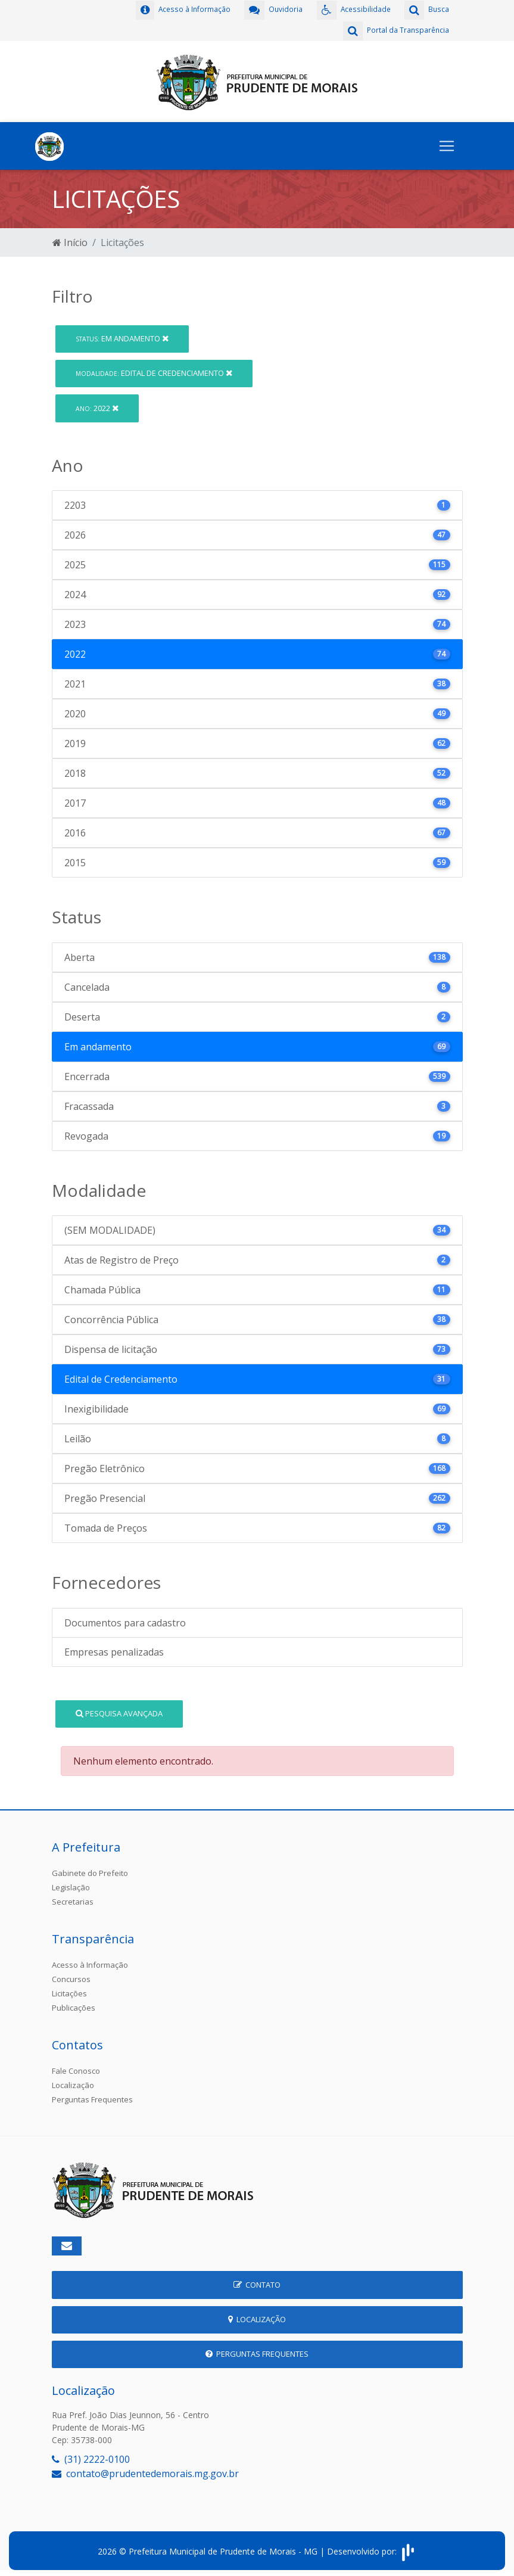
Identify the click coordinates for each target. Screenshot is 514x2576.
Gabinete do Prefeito (90, 1870)
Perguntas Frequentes (92, 2096)
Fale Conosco (76, 2067)
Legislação (71, 1884)
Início (70, 239)
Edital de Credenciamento (154, 370)
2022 (97, 405)
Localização (73, 2082)
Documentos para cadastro (125, 1619)
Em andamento (122, 335)
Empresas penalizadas (114, 1649)
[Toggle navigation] (447, 143)
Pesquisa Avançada (119, 1710)
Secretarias (73, 1898)
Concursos (71, 1976)
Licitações (69, 1990)
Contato (257, 2281)
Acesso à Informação (90, 1961)
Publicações (73, 2004)
